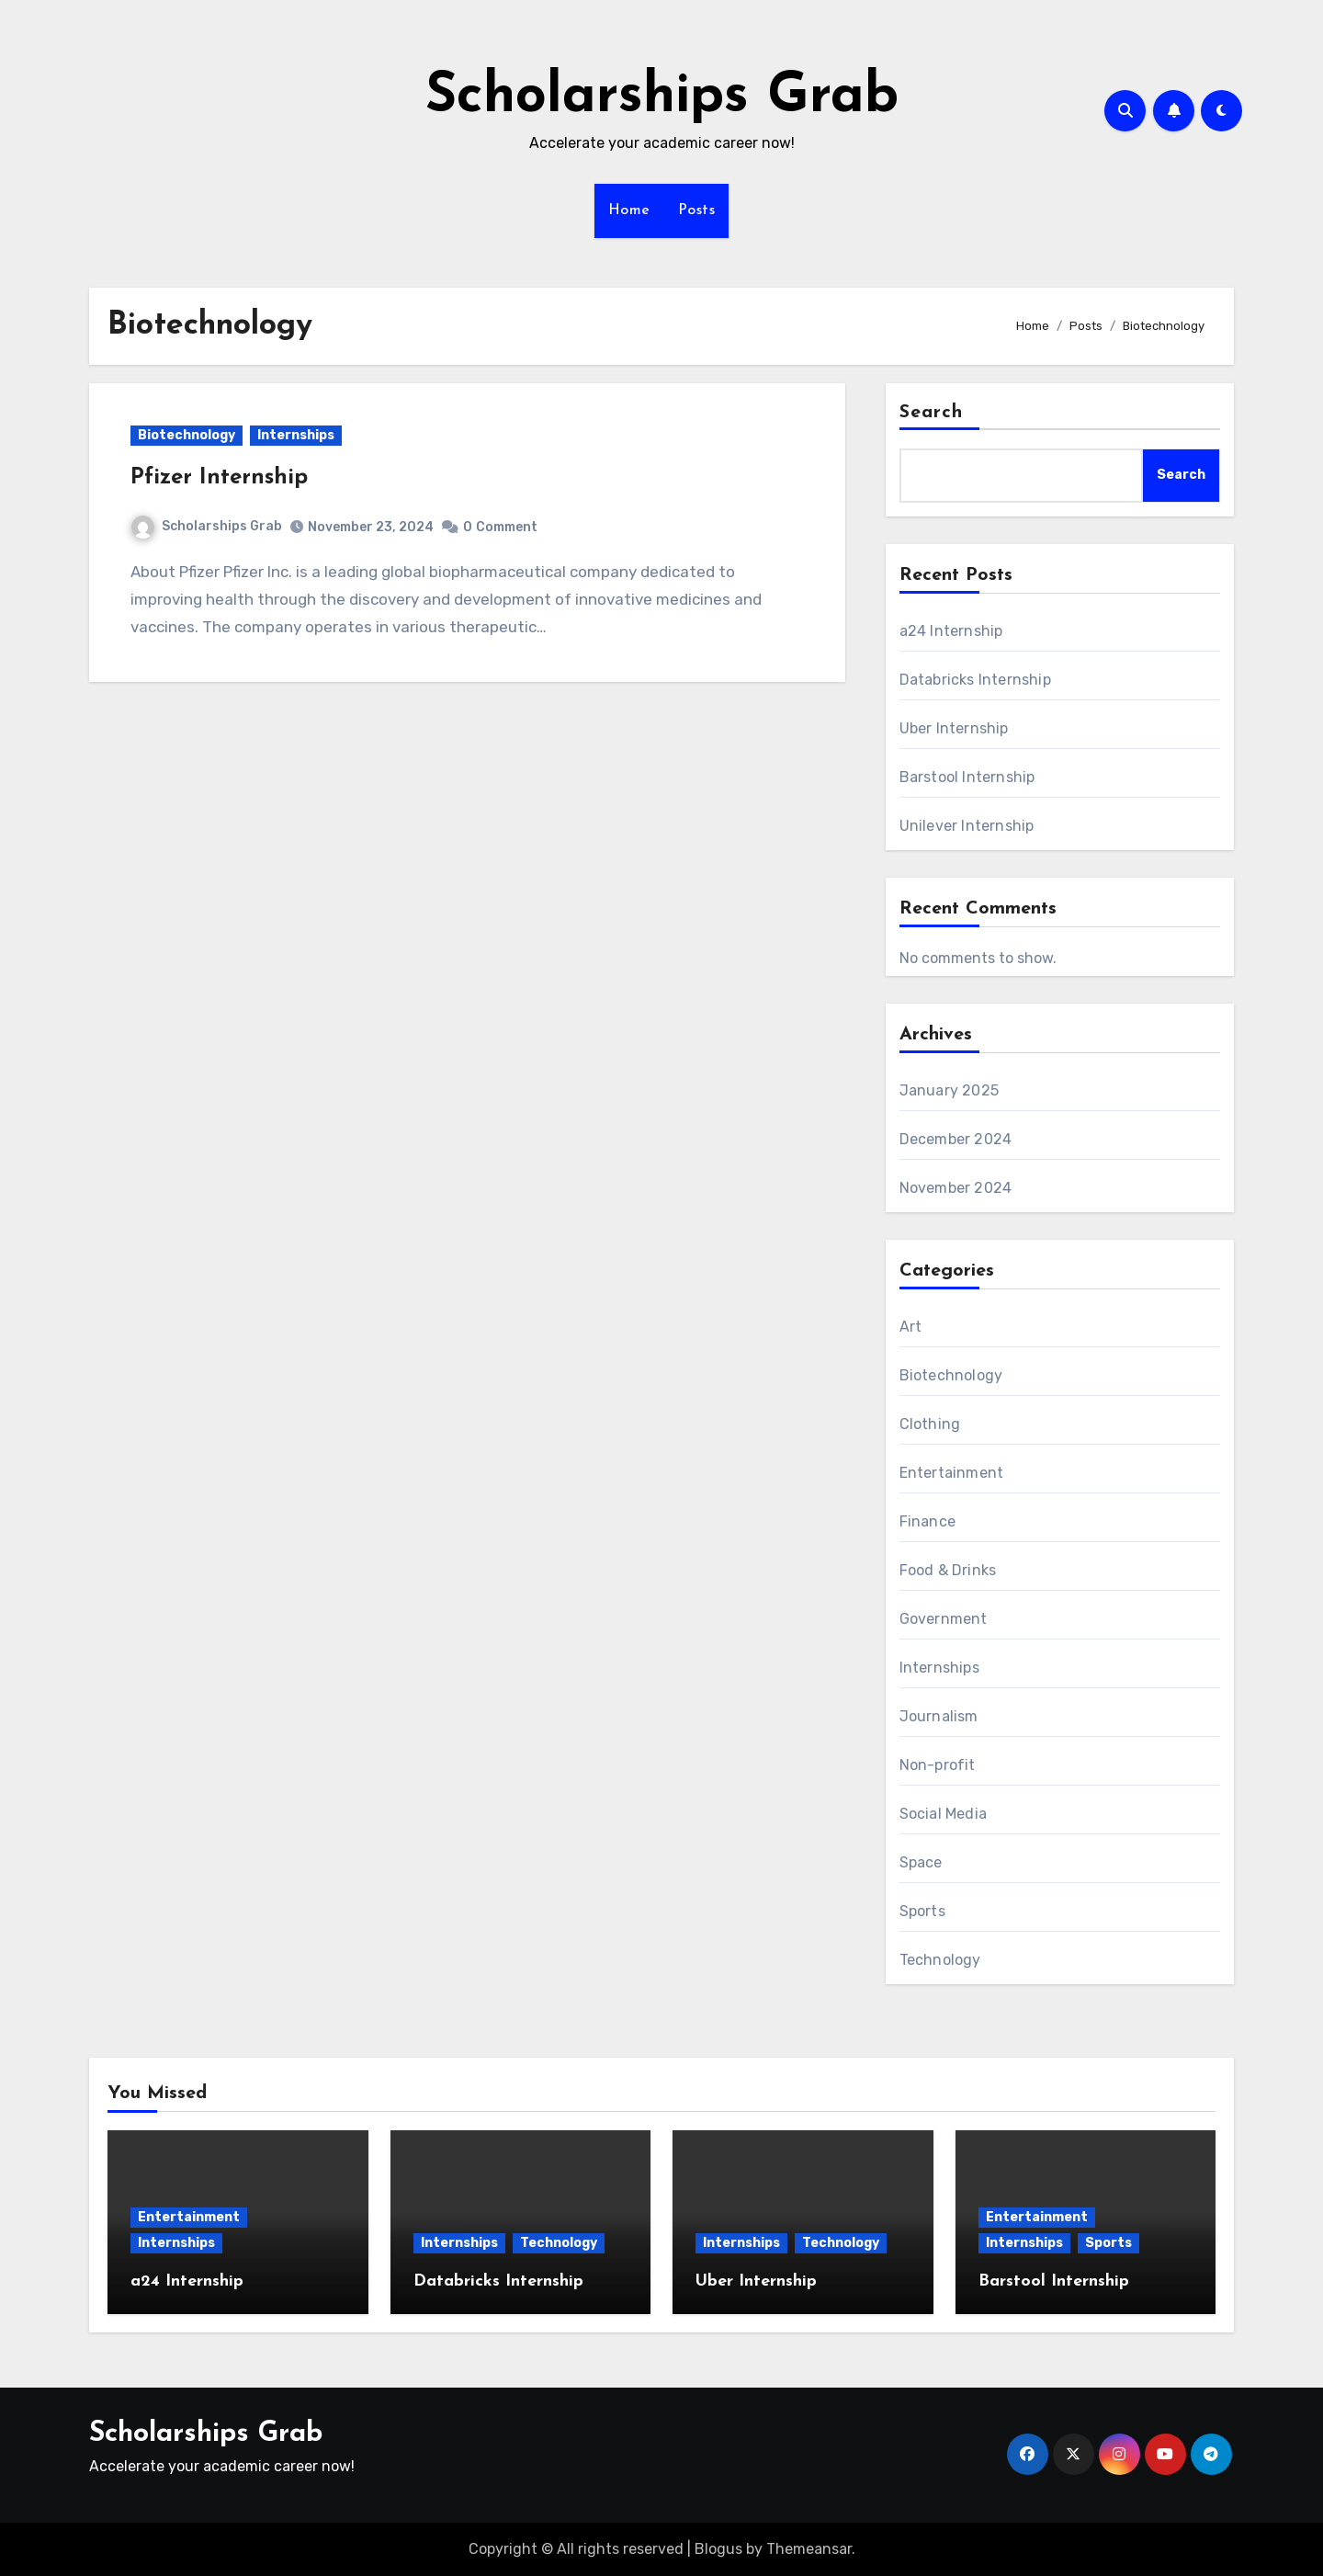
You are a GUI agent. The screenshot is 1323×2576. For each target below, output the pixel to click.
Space (921, 1862)
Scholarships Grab (662, 97)
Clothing (930, 1424)
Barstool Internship (967, 777)
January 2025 (949, 1090)
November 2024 (955, 1188)
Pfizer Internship (219, 478)
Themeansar (809, 2549)
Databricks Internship (975, 679)
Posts (697, 210)
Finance (927, 1521)
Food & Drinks (948, 1570)
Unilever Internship (967, 825)
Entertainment (951, 1472)
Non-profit (937, 1765)
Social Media (943, 1813)
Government (943, 1619)
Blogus (718, 2549)
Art (910, 1326)
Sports (922, 1911)
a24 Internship (951, 631)
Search (931, 412)
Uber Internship (954, 728)
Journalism (938, 1716)
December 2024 (955, 1139)
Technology (940, 1960)
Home (629, 210)
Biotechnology (186, 435)
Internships (295, 435)
